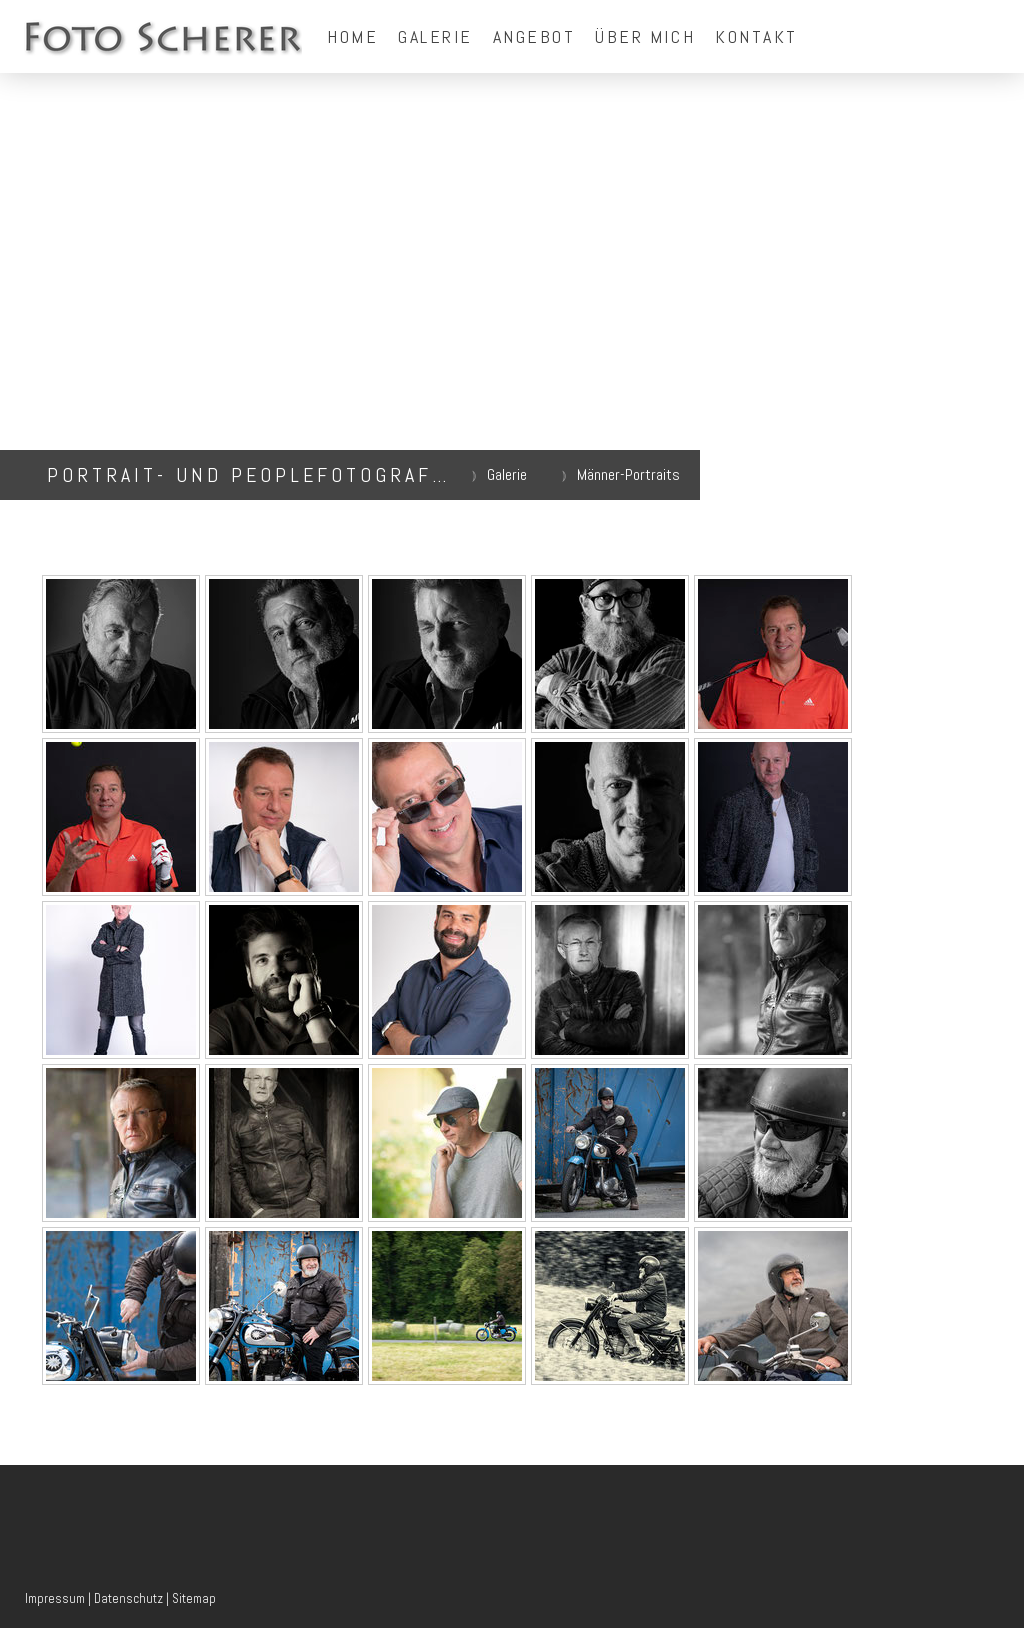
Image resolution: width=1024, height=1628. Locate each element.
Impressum (55, 1598)
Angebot (534, 36)
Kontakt (756, 36)
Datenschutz (128, 1598)
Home (352, 36)
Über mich (645, 36)
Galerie (435, 36)
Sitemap (194, 1598)
